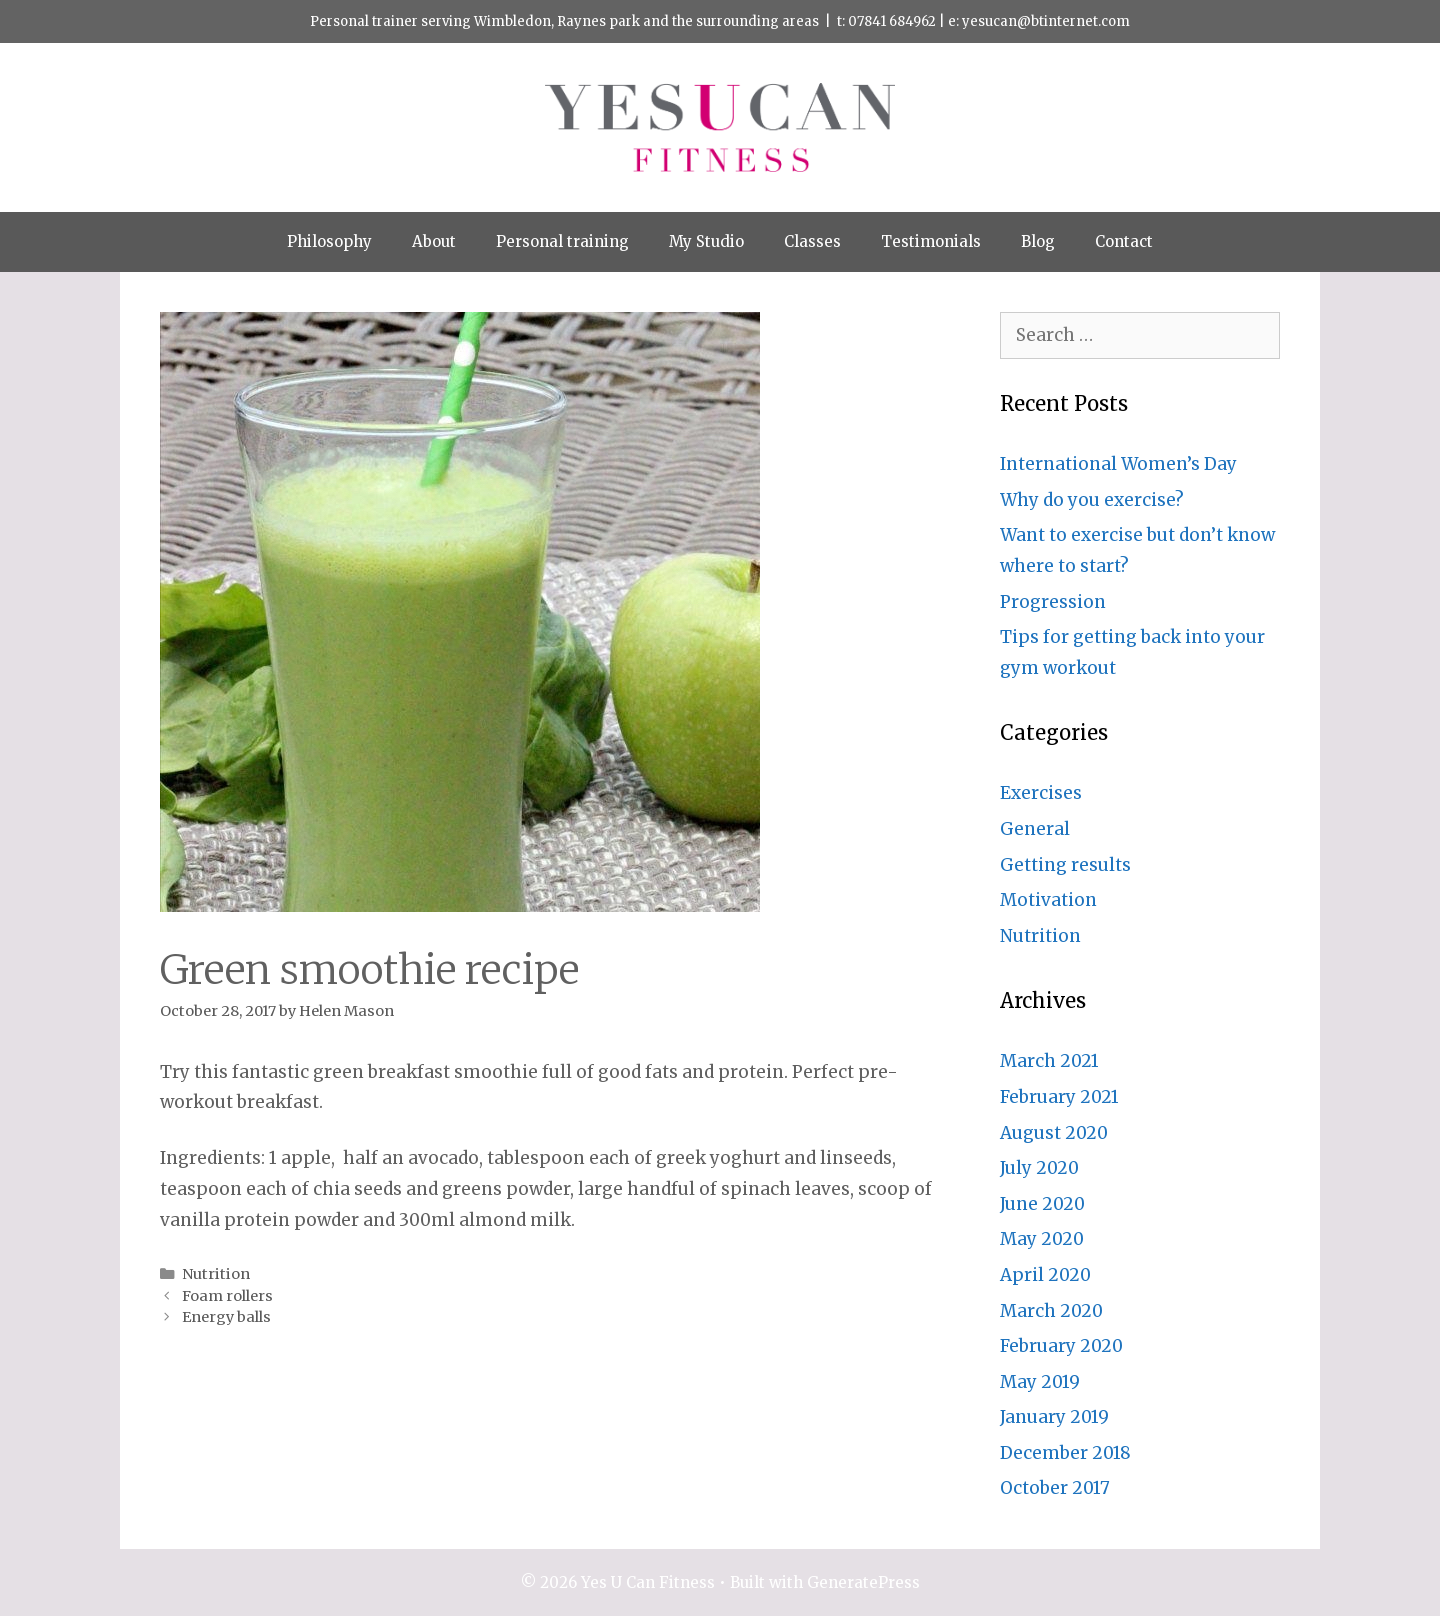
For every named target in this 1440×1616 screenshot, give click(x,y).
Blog (1038, 241)
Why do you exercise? (1092, 500)
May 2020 (1042, 1239)
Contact (1124, 241)
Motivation (1048, 900)
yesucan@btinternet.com (1046, 21)
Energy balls (226, 1317)
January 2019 (1054, 1417)
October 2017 (1055, 1488)
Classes (812, 241)
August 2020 (1054, 1133)
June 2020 (1042, 1204)
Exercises (1041, 793)
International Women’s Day (1118, 464)
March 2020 (1051, 1311)
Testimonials (931, 241)
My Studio (706, 241)
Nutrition (216, 1274)
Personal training (562, 241)
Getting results (1065, 865)
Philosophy (329, 241)
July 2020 (1039, 1168)
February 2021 (1059, 1097)
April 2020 (1045, 1275)
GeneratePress (863, 1582)
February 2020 (1061, 1346)
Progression (1053, 602)
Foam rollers (227, 1296)
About (434, 241)
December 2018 (1065, 1453)
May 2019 (1040, 1382)
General (1035, 829)
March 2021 (1049, 1061)
